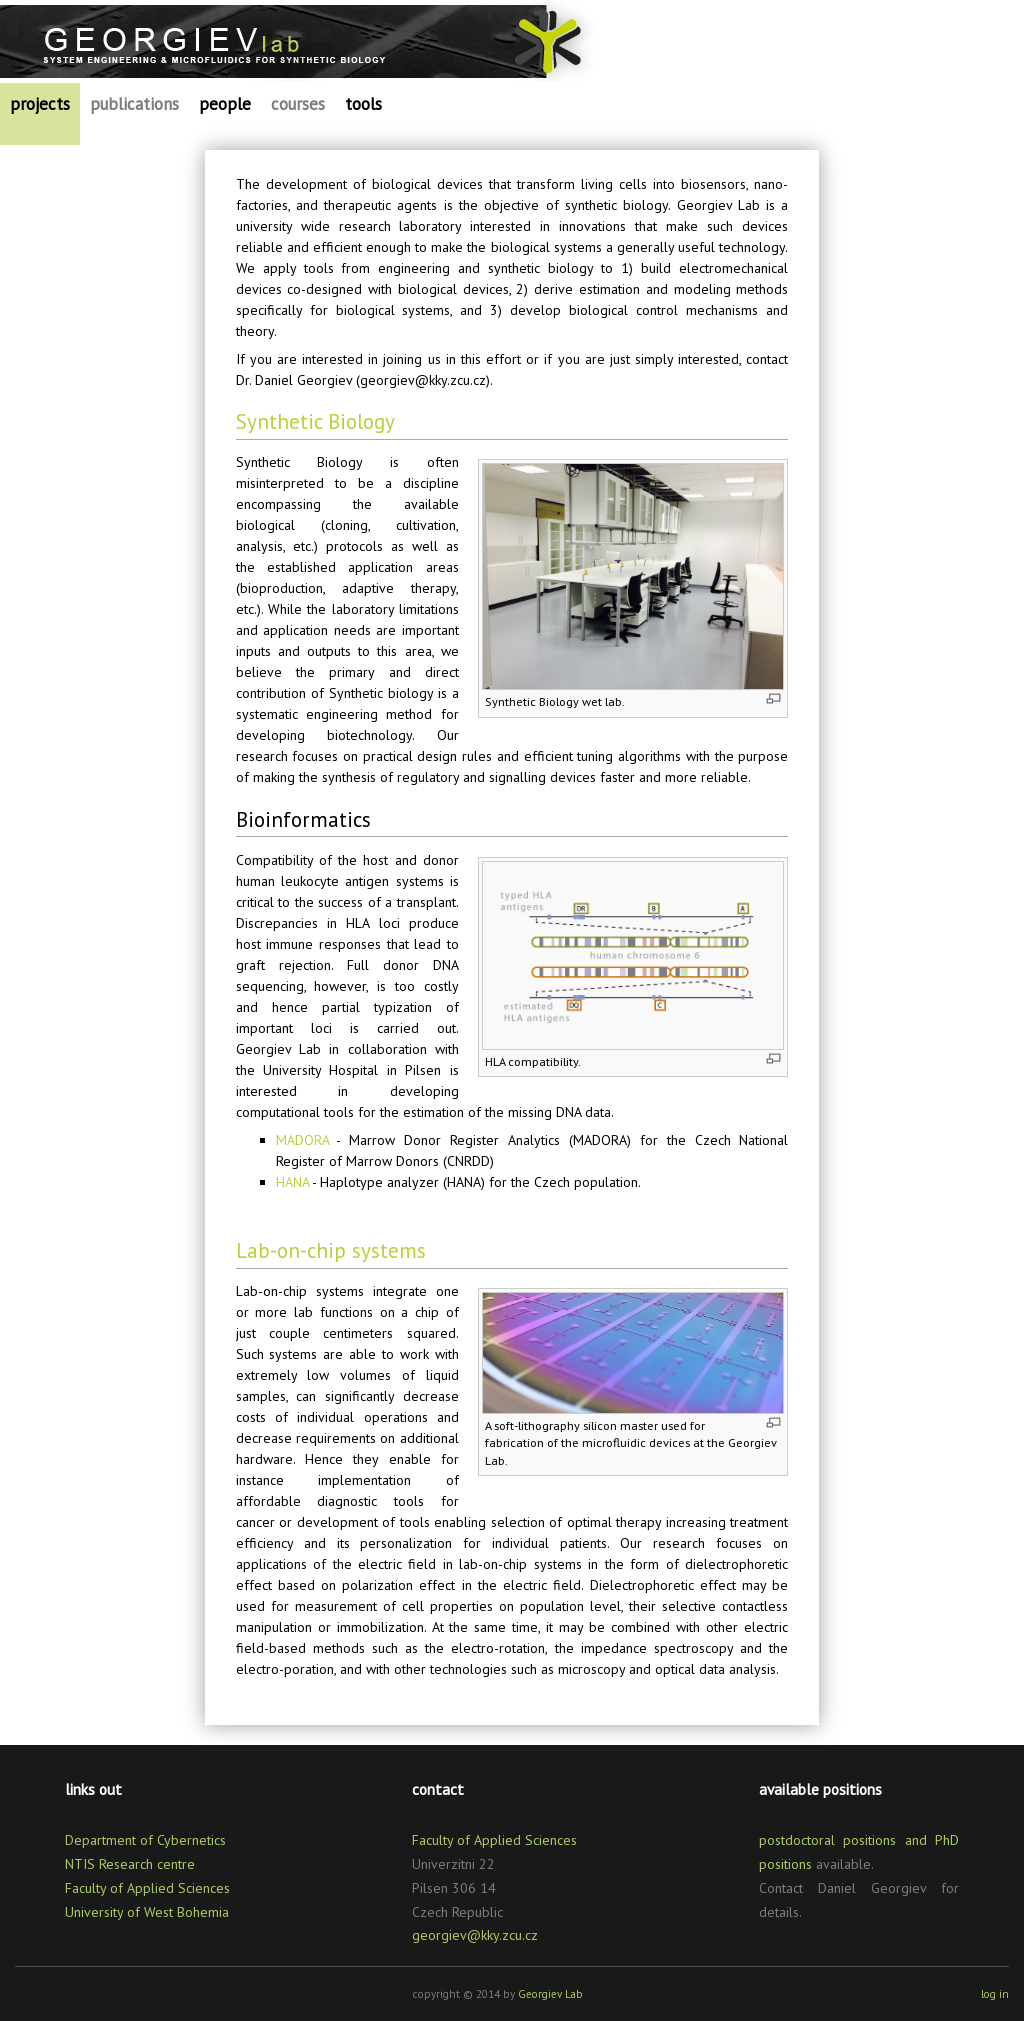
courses (298, 104)
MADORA (302, 1140)
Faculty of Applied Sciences (147, 1888)
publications (134, 104)
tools (363, 104)
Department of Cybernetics (145, 1840)
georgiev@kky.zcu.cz (475, 1935)
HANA (292, 1182)
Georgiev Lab (550, 1994)
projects (40, 104)
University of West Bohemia (147, 1912)
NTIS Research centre (130, 1864)
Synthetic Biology (315, 421)
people (225, 104)
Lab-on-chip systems (331, 1250)
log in (995, 1994)
